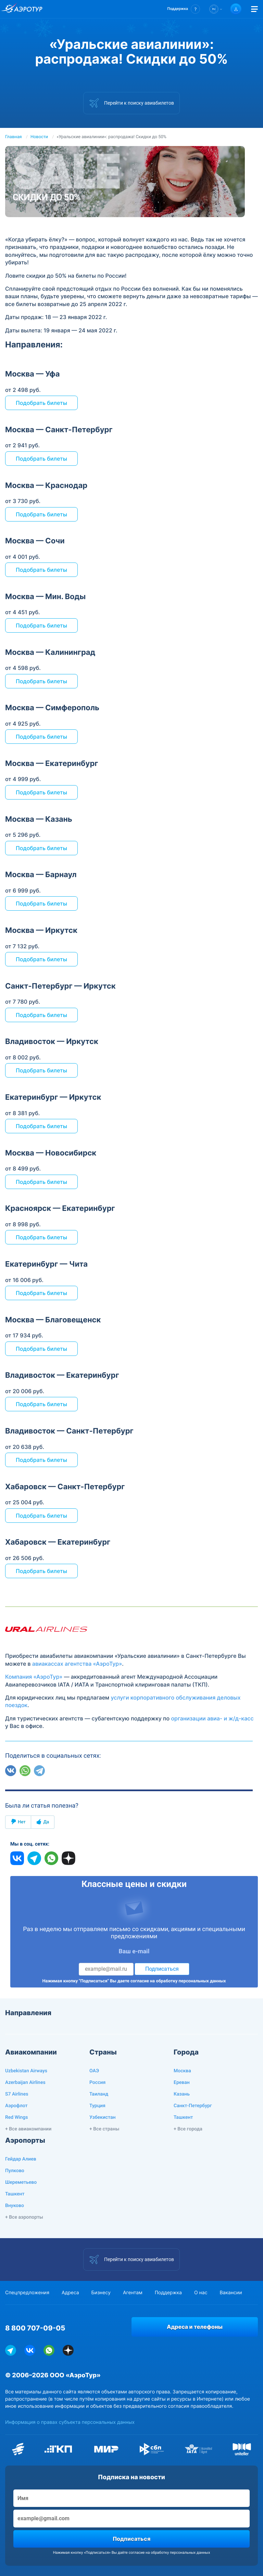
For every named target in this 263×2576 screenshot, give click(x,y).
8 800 (35, 2328)
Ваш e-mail (134, 1951)
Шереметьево (21, 2182)
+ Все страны (104, 2129)
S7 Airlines (16, 2094)
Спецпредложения (27, 2293)
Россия (97, 2082)
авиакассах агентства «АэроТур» (77, 1663)
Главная (13, 137)
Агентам (132, 2293)
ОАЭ (94, 2071)
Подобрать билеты (41, 402)
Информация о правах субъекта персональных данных (70, 2422)
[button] (183, 9)
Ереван (182, 2082)
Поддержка (168, 2293)
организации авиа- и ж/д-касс (212, 1718)
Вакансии (231, 2293)
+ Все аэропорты (24, 2217)
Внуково (14, 2205)
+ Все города (188, 2129)
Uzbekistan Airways (26, 2071)
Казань (182, 2094)
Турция (97, 2106)
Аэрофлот (16, 2106)
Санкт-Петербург (193, 2106)
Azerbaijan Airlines (25, 2082)
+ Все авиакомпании (28, 2129)
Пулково (14, 2171)
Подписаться (162, 1969)
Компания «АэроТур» (33, 1676)
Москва (182, 2071)
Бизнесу (101, 2293)
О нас (200, 2293)
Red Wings (16, 2117)
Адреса (70, 2293)
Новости (39, 137)
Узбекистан (102, 2117)
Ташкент (183, 2117)
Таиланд (98, 2094)
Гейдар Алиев (20, 2159)
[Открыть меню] (254, 9)
